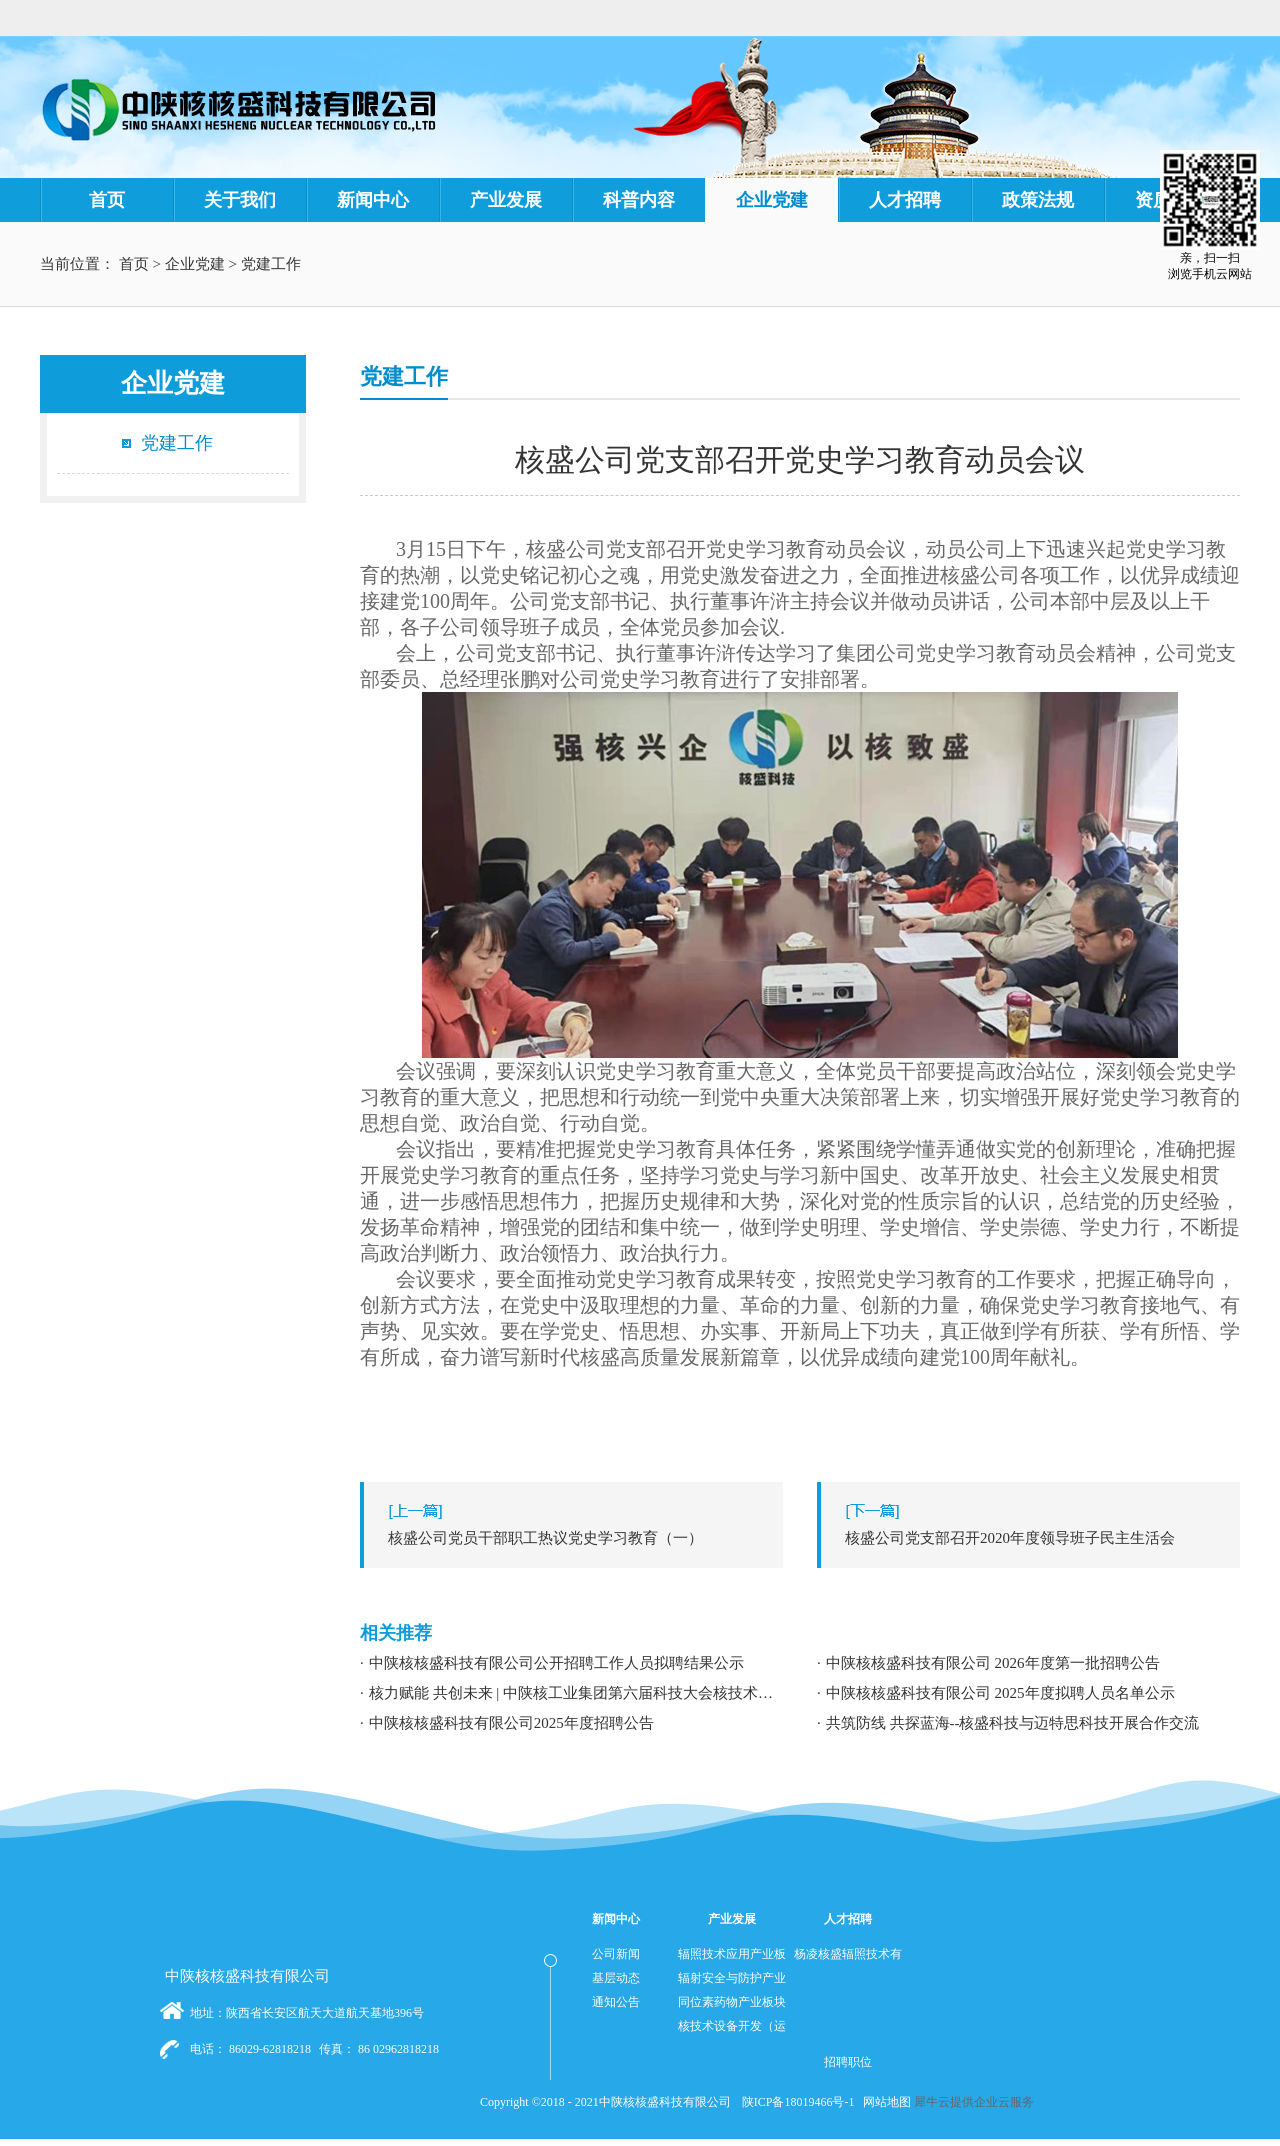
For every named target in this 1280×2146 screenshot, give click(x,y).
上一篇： (576, 1538)
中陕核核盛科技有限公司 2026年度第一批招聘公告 (993, 1663)
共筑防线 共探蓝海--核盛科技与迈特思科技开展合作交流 (1013, 1723)
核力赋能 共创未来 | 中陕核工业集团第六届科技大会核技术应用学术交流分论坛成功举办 (576, 1693)
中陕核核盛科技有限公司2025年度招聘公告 (511, 1723)
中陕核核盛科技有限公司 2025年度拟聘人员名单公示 (1000, 1693)
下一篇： (1033, 1538)
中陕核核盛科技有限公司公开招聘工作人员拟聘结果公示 (556, 1663)
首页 (107, 200)
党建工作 (271, 264)
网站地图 (884, 2102)
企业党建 (195, 264)
